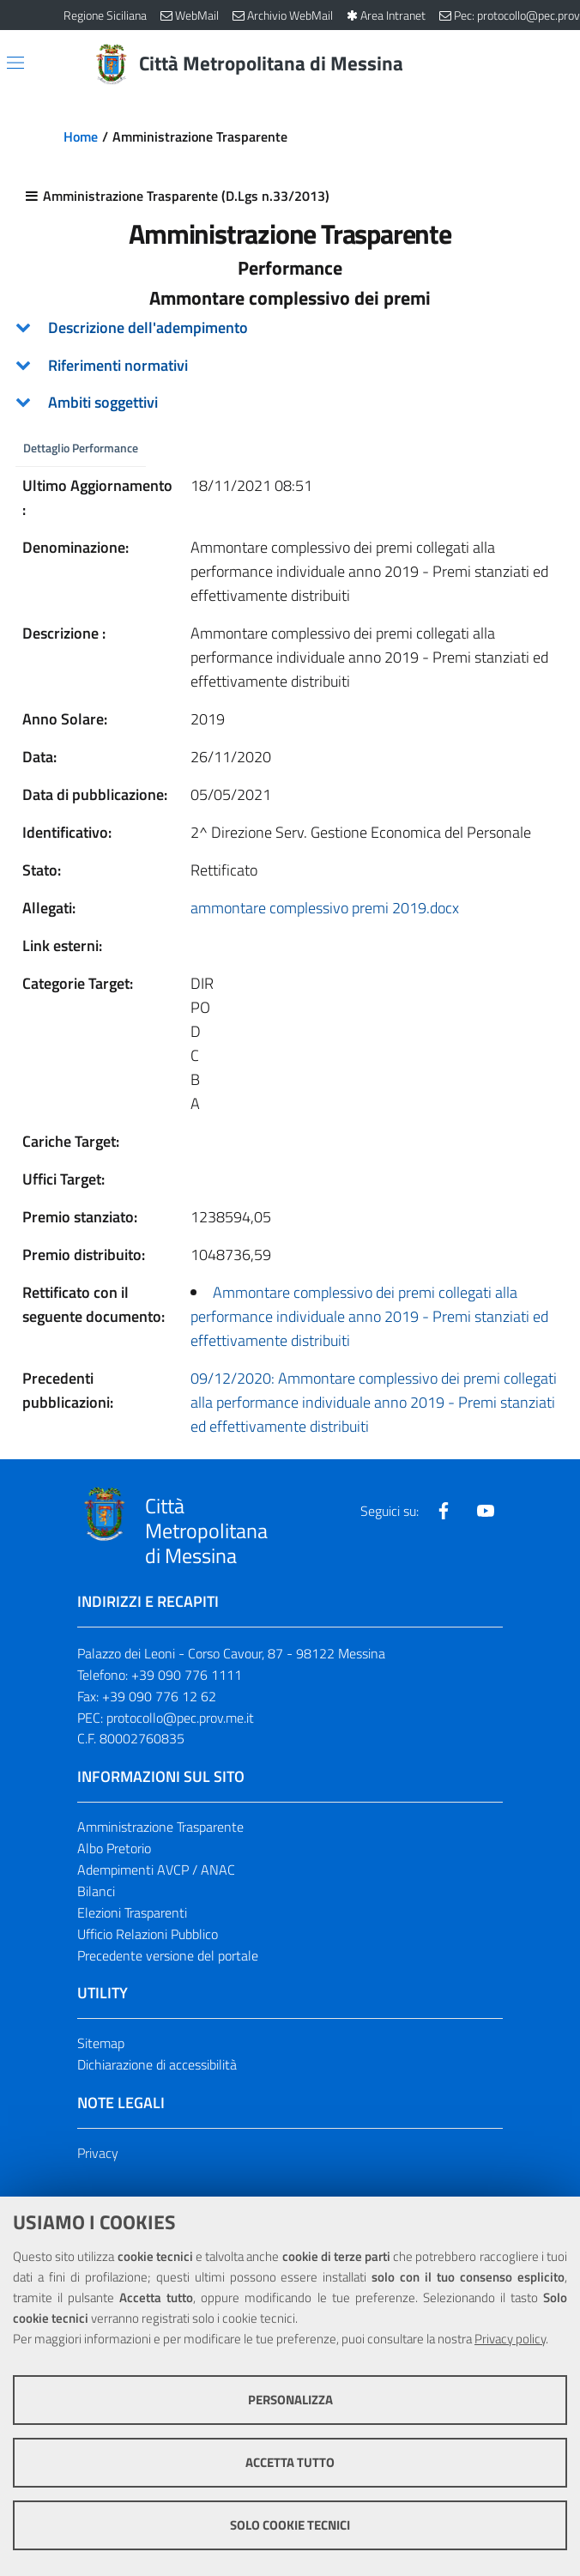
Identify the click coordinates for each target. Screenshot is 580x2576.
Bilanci (96, 1892)
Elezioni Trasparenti (132, 1913)
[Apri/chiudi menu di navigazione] (15, 62)
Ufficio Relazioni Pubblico (147, 1934)
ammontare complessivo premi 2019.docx (324, 908)
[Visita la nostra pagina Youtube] (485, 1511)
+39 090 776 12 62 (159, 1696)
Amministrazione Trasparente (160, 1827)
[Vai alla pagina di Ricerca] (506, 64)
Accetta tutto (290, 2462)
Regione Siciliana (105, 15)
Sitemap (100, 2044)
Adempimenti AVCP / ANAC (156, 1870)
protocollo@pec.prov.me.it (180, 1717)
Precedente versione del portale (167, 1955)
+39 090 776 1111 (186, 1675)
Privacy (97, 2153)
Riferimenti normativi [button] (118, 365)
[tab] (290, 328)
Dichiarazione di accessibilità (157, 2065)
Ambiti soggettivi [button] (103, 402)
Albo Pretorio (114, 1849)
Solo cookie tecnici (290, 2525)
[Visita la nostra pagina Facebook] (443, 1511)
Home (80, 136)
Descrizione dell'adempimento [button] (148, 327)
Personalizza (290, 2399)
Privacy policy (510, 2339)
